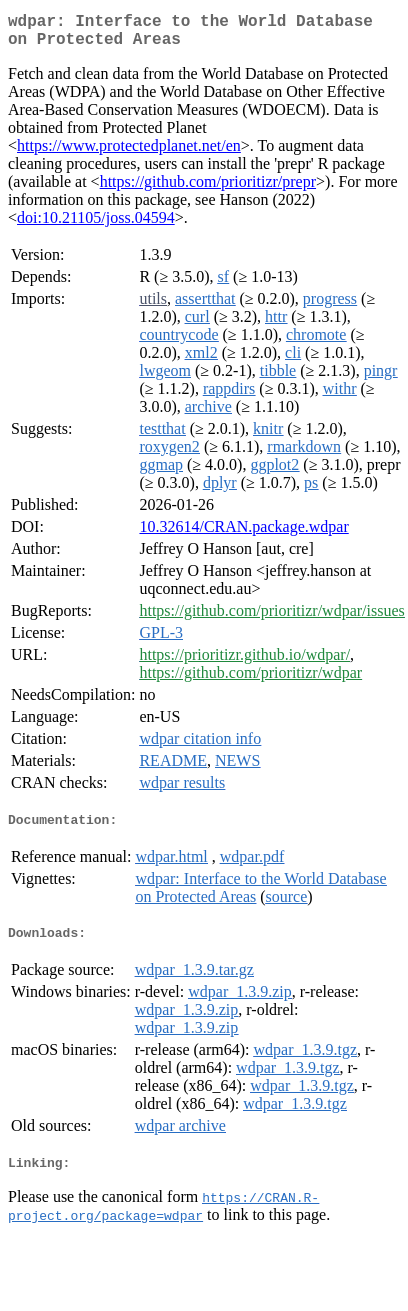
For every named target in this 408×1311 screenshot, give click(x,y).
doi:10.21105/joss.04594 (96, 225)
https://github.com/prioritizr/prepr (208, 189)
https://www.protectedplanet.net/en (129, 153)
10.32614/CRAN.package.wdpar (243, 534)
